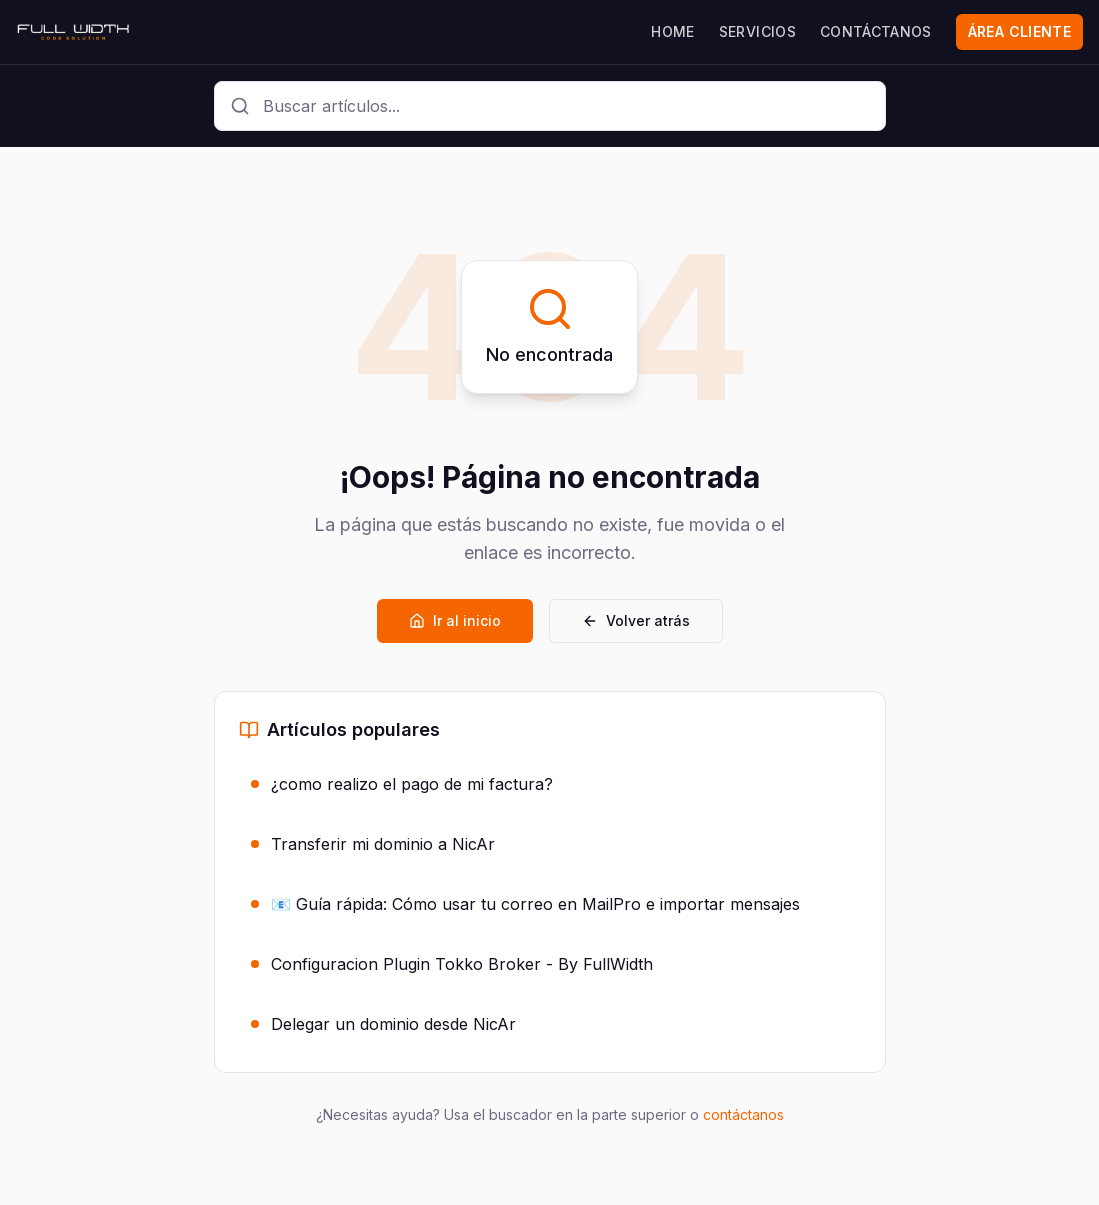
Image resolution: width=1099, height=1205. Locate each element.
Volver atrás (636, 620)
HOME (672, 31)
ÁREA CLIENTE (1019, 31)
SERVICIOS (757, 31)
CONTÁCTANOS (876, 31)
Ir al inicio (455, 620)
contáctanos (743, 1114)
